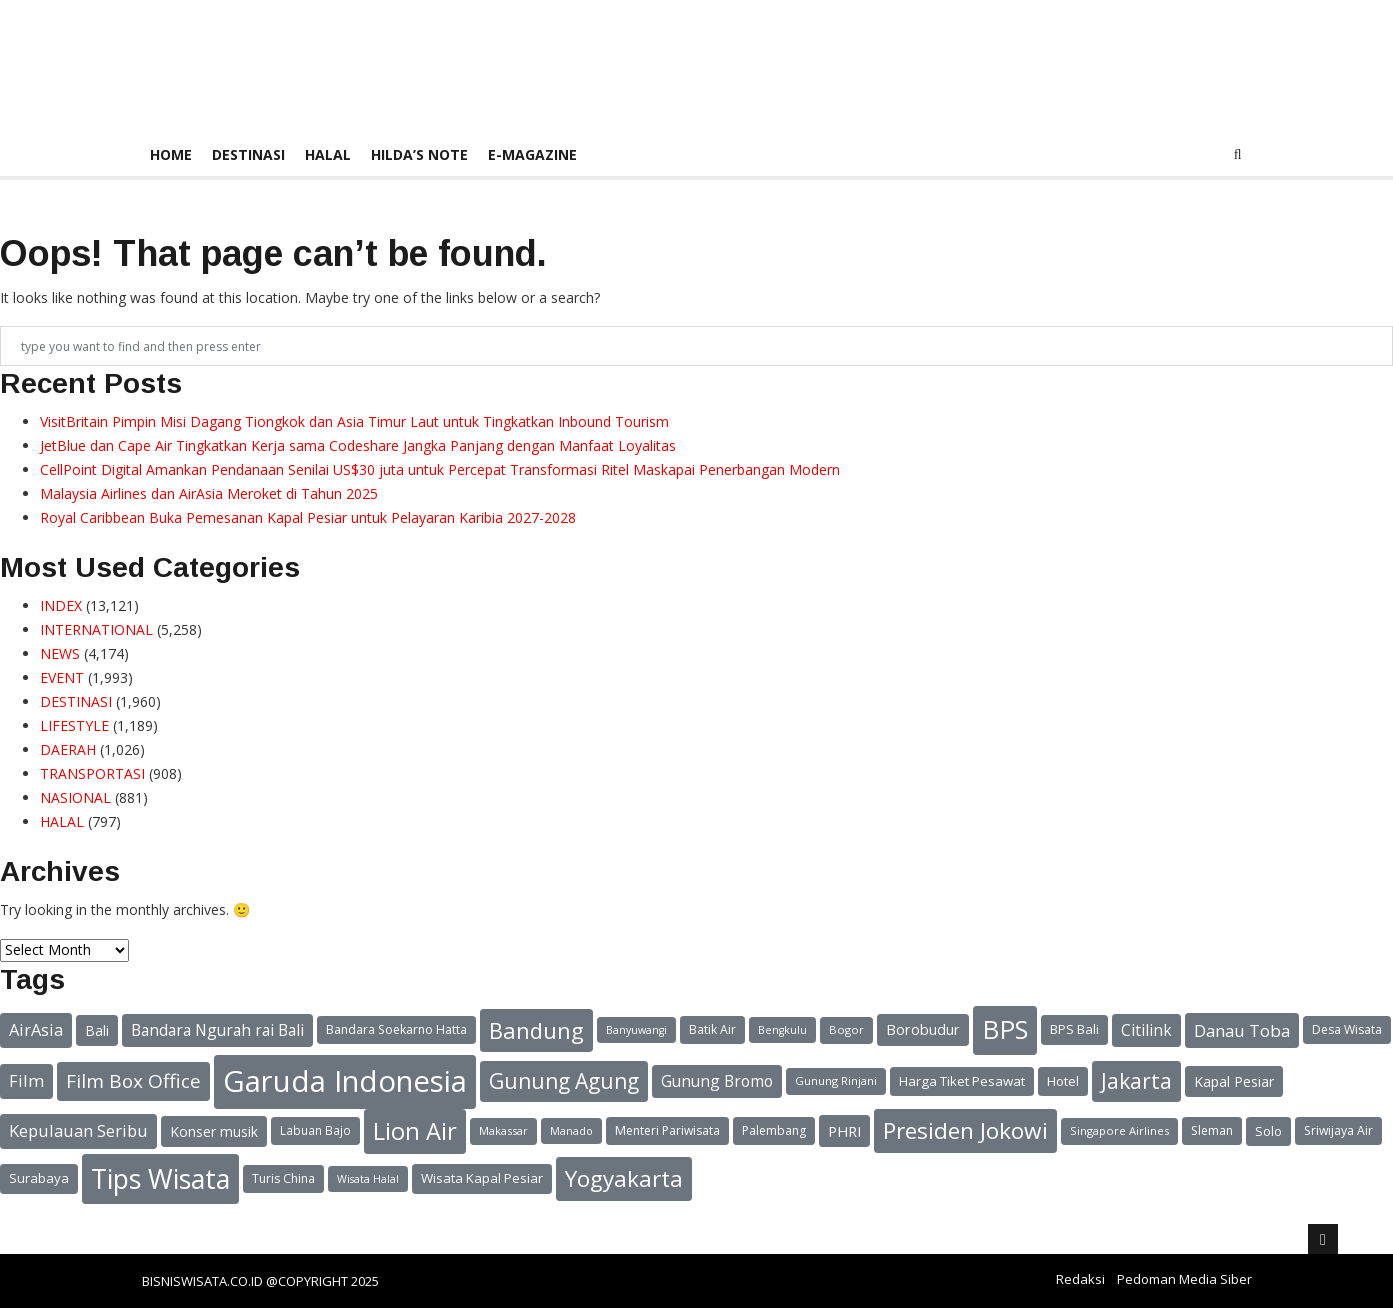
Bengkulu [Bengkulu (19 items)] (782, 1030)
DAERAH (68, 749)
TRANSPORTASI (92, 773)
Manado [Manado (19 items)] (571, 1131)
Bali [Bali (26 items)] (97, 1030)
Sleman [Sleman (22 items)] (1212, 1130)
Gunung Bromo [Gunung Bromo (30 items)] (717, 1081)
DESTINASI (248, 154)
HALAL (328, 154)
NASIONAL (75, 797)
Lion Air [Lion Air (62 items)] (415, 1131)
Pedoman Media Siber (1184, 1279)
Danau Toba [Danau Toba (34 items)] (1242, 1030)
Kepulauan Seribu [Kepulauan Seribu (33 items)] (78, 1130)
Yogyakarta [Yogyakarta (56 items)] (624, 1178)
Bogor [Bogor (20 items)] (846, 1029)
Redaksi (1080, 1279)
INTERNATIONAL (96, 629)
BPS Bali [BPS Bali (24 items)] (1074, 1029)
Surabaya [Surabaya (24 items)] (39, 1178)
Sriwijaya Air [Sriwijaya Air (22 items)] (1338, 1130)
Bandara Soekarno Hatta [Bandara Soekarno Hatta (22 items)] (396, 1029)
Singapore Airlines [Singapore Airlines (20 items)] (1119, 1130)
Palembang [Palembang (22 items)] (774, 1130)
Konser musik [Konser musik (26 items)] (214, 1131)
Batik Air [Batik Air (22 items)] (712, 1029)
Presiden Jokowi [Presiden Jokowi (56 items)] (965, 1130)
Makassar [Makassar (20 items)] (503, 1130)
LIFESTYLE (74, 725)
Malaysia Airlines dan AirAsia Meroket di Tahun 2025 (209, 493)
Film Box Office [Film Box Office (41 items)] (133, 1081)
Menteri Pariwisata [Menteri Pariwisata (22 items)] (667, 1130)
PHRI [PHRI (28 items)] (844, 1131)
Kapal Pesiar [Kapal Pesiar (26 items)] (1234, 1081)
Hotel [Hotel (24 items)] (1063, 1081)
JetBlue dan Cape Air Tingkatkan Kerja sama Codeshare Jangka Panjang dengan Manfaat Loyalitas (358, 445)
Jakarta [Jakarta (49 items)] (1136, 1081)
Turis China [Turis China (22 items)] (283, 1178)
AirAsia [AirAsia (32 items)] (36, 1030)
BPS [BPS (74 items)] (1005, 1029)
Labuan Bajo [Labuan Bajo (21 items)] (315, 1130)
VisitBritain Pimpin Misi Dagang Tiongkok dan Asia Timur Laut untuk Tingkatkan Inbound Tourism (354, 421)
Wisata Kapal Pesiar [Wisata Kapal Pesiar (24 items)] (482, 1178)
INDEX (61, 605)
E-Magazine (532, 154)
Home (171, 154)
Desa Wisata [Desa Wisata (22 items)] (1347, 1029)
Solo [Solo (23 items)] (1268, 1131)
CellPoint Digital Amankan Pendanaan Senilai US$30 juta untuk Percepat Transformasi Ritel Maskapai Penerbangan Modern (440, 469)
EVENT (62, 677)
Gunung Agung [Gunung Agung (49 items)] (564, 1081)
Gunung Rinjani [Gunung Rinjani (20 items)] (836, 1080)
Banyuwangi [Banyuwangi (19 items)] (636, 1030)
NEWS (60, 653)
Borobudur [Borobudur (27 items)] (923, 1029)
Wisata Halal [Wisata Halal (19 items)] (368, 1179)
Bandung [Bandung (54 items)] (536, 1030)
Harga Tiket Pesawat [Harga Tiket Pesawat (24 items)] (962, 1081)
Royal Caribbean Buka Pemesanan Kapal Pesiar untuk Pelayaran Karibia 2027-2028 (308, 517)
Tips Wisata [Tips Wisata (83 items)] (160, 1178)
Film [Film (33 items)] (26, 1080)
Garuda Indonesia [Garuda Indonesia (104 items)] (345, 1081)
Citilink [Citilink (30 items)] (1146, 1030)
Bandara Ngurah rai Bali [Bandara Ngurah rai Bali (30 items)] (217, 1030)
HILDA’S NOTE (419, 154)
